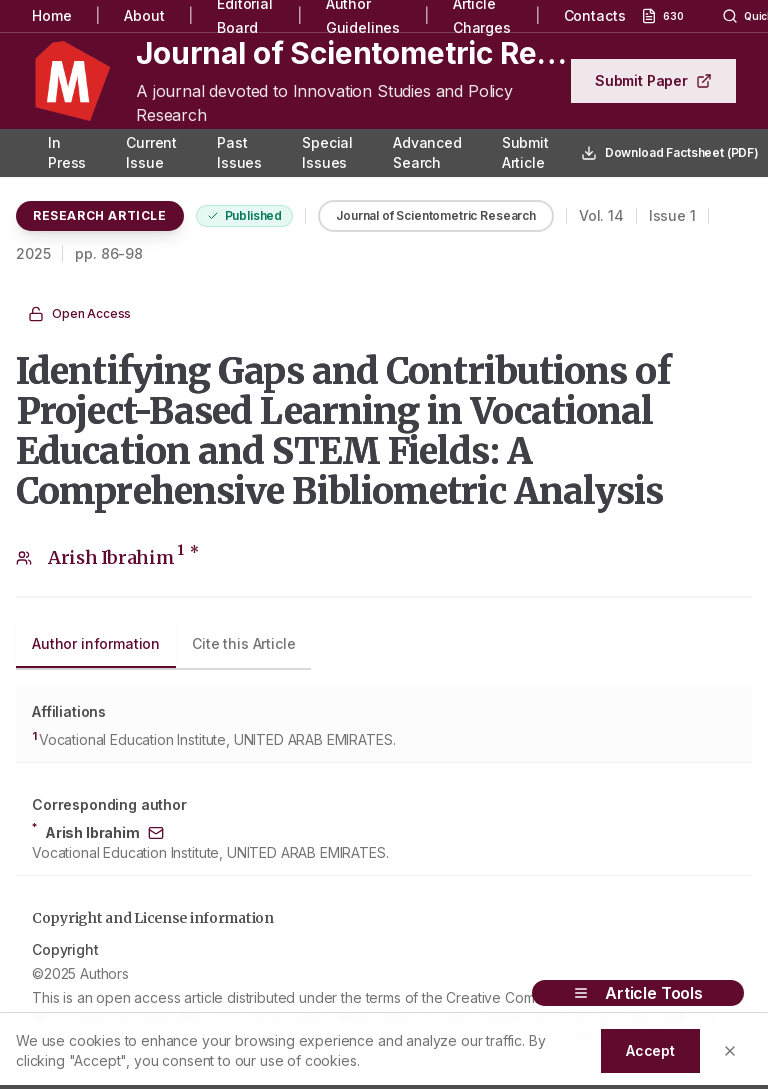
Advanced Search (427, 152)
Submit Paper (653, 80)
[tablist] (163, 646)
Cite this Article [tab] (243, 643)
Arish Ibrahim (123, 558)
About (144, 15)
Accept (650, 1050)
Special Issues (327, 152)
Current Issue (151, 152)
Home (51, 15)
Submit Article (525, 152)
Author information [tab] (96, 643)
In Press (67, 152)
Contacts (595, 15)
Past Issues (239, 152)
